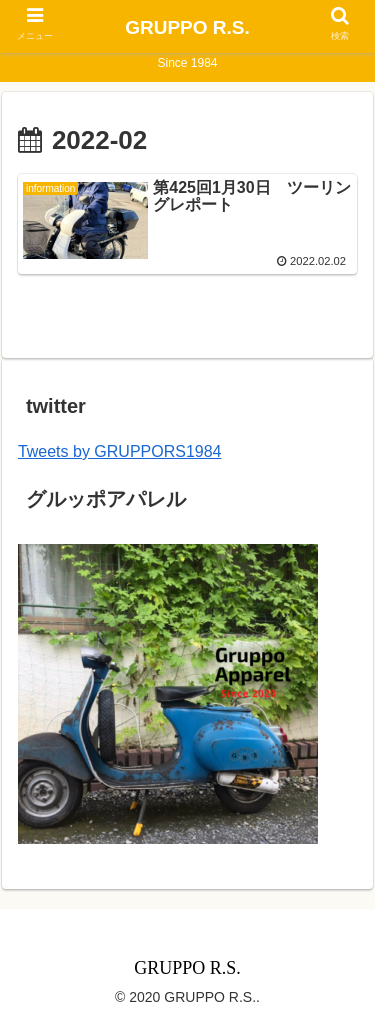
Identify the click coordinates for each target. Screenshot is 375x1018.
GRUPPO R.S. (187, 27)
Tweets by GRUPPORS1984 (120, 451)
